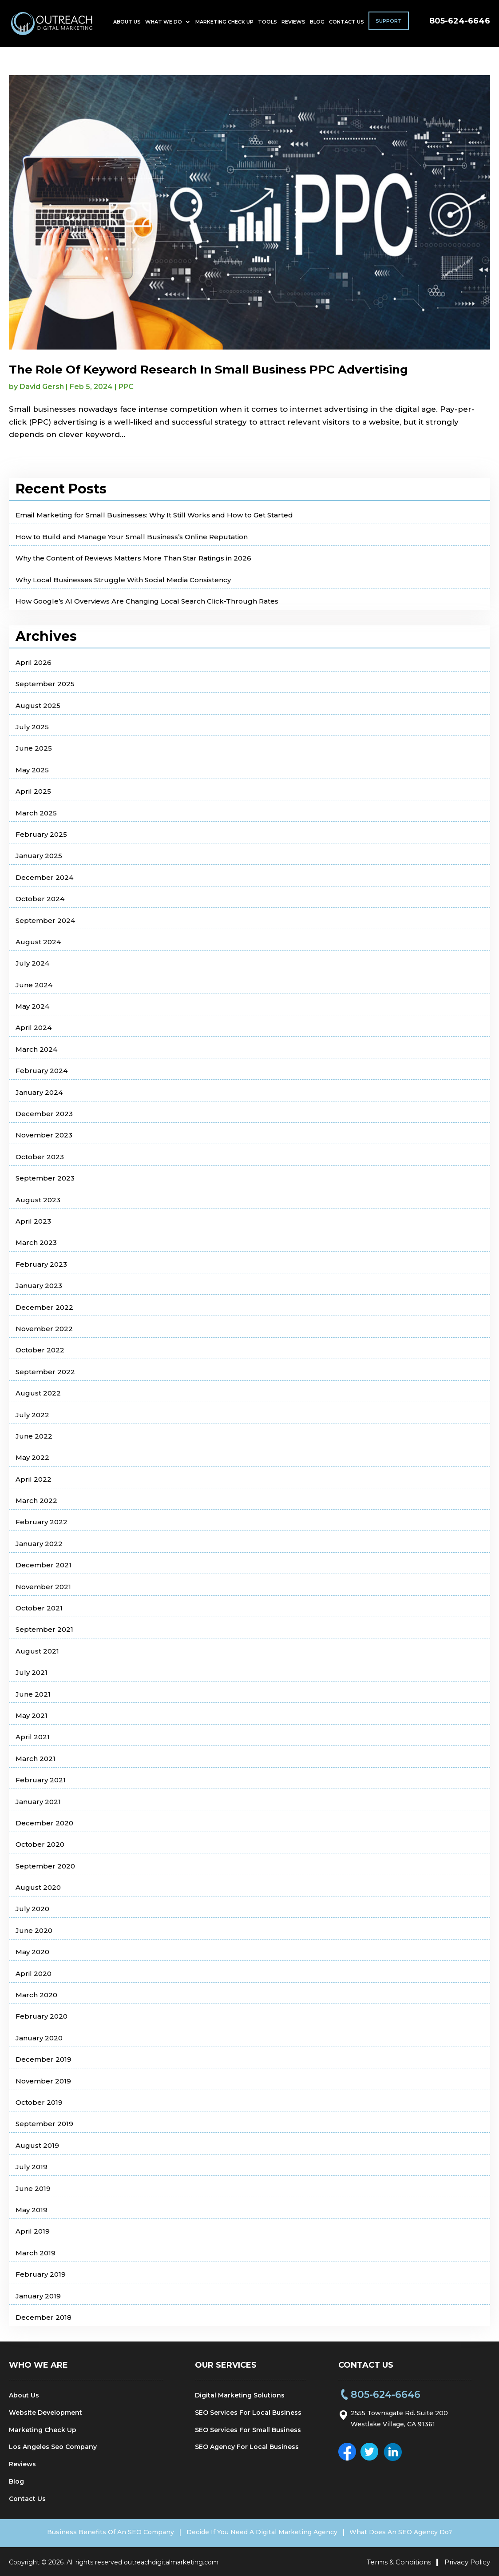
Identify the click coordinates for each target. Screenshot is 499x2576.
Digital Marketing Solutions (240, 2395)
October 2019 (39, 2102)
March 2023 (36, 1242)
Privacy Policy (467, 2560)
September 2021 (44, 1629)
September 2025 (45, 684)
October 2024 (40, 898)
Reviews (293, 25)
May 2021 (32, 1715)
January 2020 (39, 2038)
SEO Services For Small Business (248, 2430)
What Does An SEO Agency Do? (413, 2532)
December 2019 (43, 2059)
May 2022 (32, 1457)
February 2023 (41, 1264)
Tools (267, 25)
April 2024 (33, 1027)
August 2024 (38, 942)
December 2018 (43, 2317)
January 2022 (39, 1543)
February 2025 (41, 834)
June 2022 (34, 1436)
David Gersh (42, 386)
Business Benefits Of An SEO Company (98, 2532)
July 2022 (32, 1415)
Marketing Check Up (224, 25)
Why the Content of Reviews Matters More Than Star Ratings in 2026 (133, 558)
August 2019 (37, 2145)
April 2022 (33, 1479)
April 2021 (33, 1737)
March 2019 (35, 2253)
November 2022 (44, 1328)
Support (389, 24)
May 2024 (32, 1006)
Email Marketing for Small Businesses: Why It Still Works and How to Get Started (154, 515)
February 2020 (41, 2016)
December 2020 (44, 1823)
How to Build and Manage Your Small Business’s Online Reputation (132, 537)
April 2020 (33, 1973)
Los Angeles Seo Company (53, 2447)
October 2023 (40, 1157)
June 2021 (33, 1694)
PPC (126, 386)
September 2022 (45, 1372)
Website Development (45, 2413)
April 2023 (33, 1221)
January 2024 (39, 1092)
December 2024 (44, 877)
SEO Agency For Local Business (247, 2447)
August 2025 (38, 705)
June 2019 (33, 2188)
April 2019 (33, 2231)
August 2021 (37, 1651)
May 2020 (32, 1952)
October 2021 (39, 1608)
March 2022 (36, 1500)
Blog (317, 25)
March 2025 (36, 813)
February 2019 (41, 2274)
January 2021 (38, 1801)
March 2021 (35, 1758)
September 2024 (45, 920)
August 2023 (38, 1200)
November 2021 (43, 1586)
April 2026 (33, 662)
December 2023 (44, 1113)
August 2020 (38, 1887)
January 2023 (39, 1285)
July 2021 (32, 1672)
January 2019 (38, 2296)
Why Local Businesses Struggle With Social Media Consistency (123, 580)
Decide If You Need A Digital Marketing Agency (262, 2532)
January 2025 (39, 855)
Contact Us (346, 25)
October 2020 (40, 1844)
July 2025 (32, 727)
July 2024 (32, 963)
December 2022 (44, 1307)
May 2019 (32, 2210)
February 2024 (41, 1070)
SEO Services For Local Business (248, 2413)
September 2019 (44, 2123)
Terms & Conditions (399, 2560)
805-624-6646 (459, 24)
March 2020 (36, 1995)
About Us (127, 25)
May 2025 (32, 770)
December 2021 (43, 1565)
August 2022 (38, 1393)
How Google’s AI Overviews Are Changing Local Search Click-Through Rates (147, 601)
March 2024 (36, 1049)
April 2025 (33, 791)
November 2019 (43, 2081)
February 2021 (41, 1780)
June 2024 (34, 985)
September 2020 (45, 1866)
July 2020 (32, 1908)
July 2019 (32, 2167)
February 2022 (41, 1522)
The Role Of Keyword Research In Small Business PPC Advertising (208, 369)
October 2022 (40, 1350)
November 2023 (44, 1135)
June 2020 (34, 1930)
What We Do (163, 25)
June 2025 (34, 748)
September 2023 (45, 1178)
